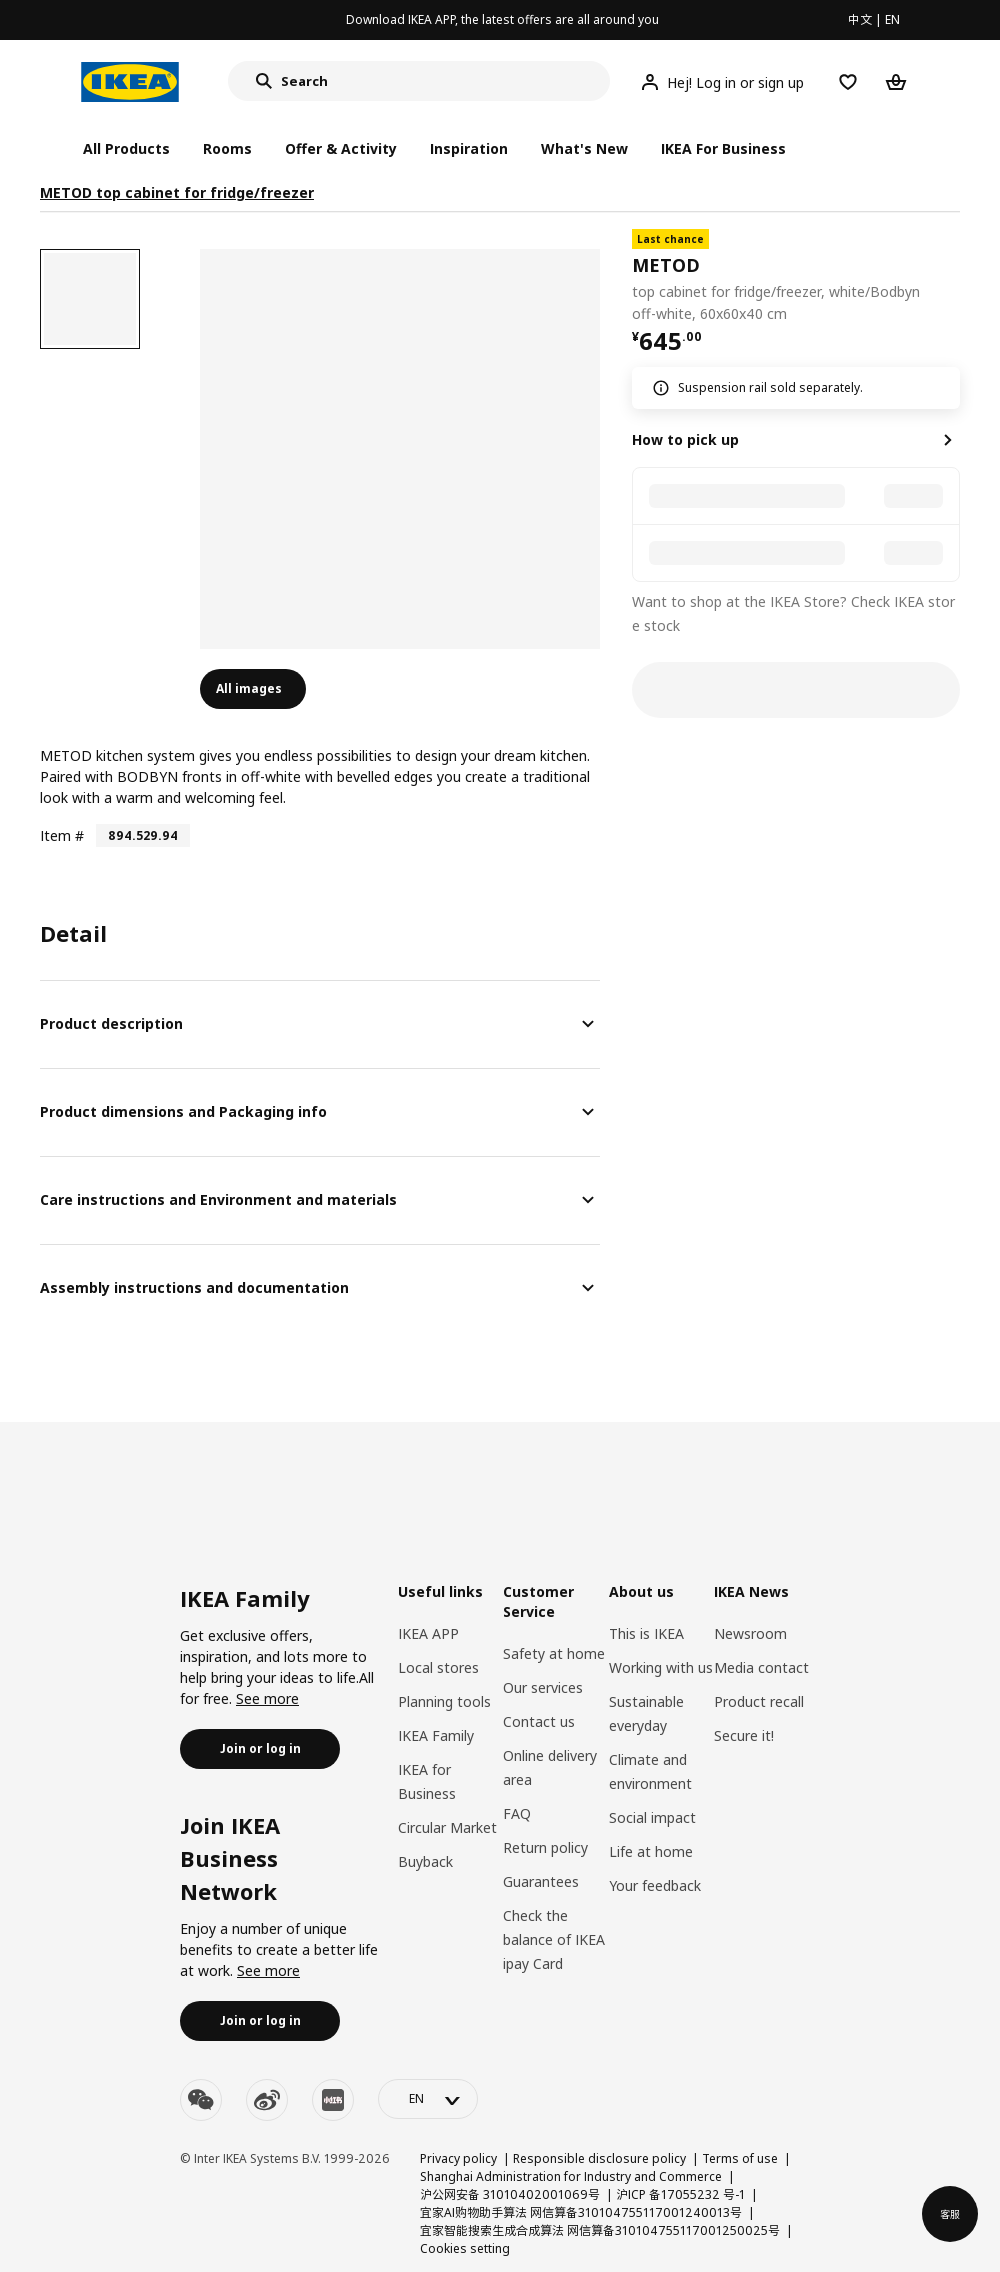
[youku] (333, 2100)
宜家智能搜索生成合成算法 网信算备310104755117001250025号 (600, 2230)
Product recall (759, 1701)
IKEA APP (428, 1633)
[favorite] (952, 277)
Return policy (545, 1847)
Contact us (539, 1721)
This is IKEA (646, 1633)
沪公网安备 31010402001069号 (510, 2194)
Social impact (652, 1817)
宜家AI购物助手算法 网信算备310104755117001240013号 (581, 2212)
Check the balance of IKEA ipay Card (554, 1939)
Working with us (661, 1667)
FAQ (517, 1813)
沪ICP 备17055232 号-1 (680, 2194)
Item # (62, 835)
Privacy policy (458, 2158)
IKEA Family (436, 1735)
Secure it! (744, 1735)
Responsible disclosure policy (599, 2158)
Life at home (651, 1851)
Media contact (761, 1667)
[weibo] (267, 2100)
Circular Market (447, 1827)
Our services (543, 1687)
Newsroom (750, 1633)
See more (267, 1698)
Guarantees (541, 1881)
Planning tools (444, 1701)
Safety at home (554, 1653)
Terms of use (740, 2158)
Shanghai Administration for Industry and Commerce (571, 2176)
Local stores (438, 1667)
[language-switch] (428, 2099)
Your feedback (655, 1885)
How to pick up (685, 439)
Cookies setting (465, 2248)
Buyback (425, 1861)
